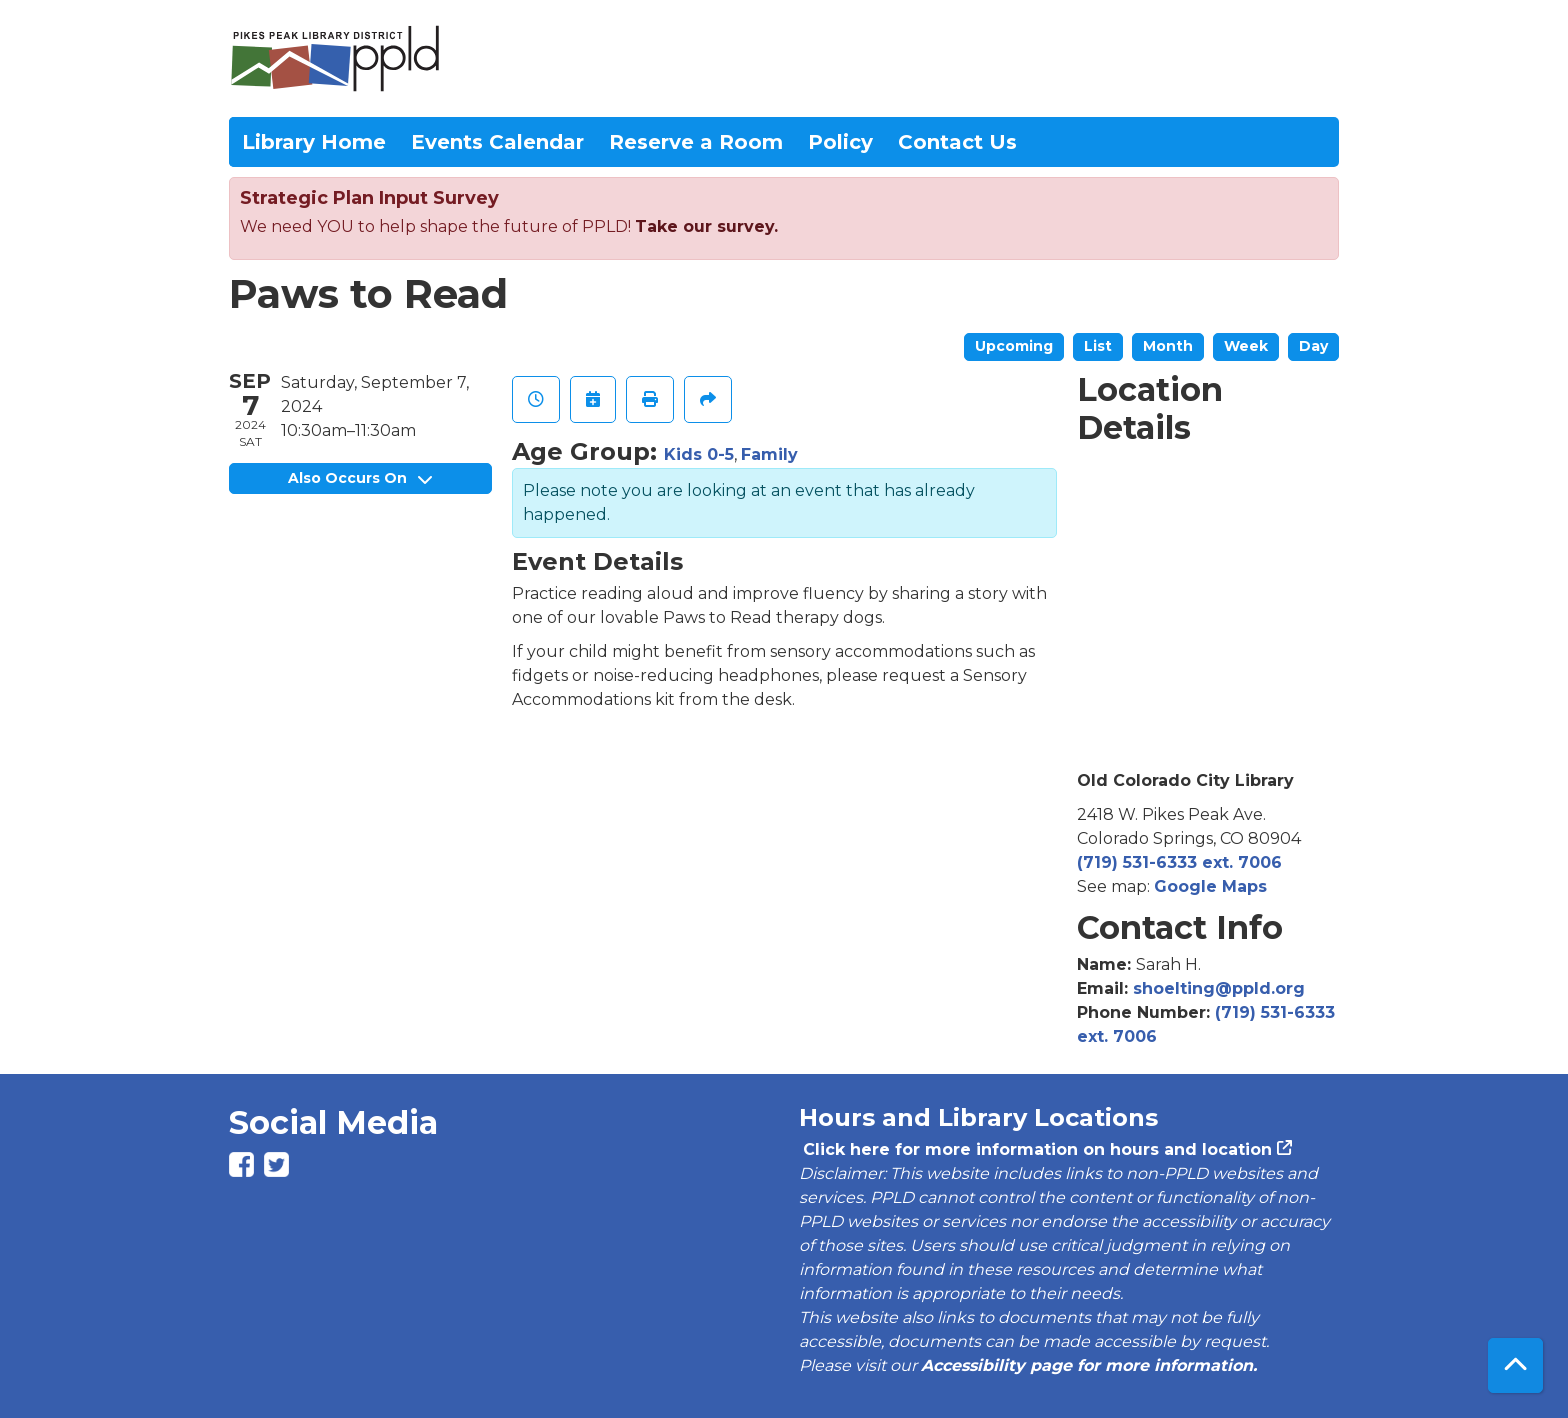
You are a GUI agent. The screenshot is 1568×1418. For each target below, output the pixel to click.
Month (1168, 346)
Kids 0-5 (699, 454)
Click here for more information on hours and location (1035, 1149)
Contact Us (957, 142)
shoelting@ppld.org (1219, 988)
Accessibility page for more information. (1089, 1365)
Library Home (314, 142)
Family (769, 454)
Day (1313, 346)
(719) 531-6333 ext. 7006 (1179, 862)
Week (1246, 346)
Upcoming (1014, 346)
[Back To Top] (1515, 1365)
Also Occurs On (360, 478)
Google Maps (1210, 886)
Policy (840, 142)
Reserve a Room (696, 142)
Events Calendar (497, 142)
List (1098, 346)
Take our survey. (706, 226)
